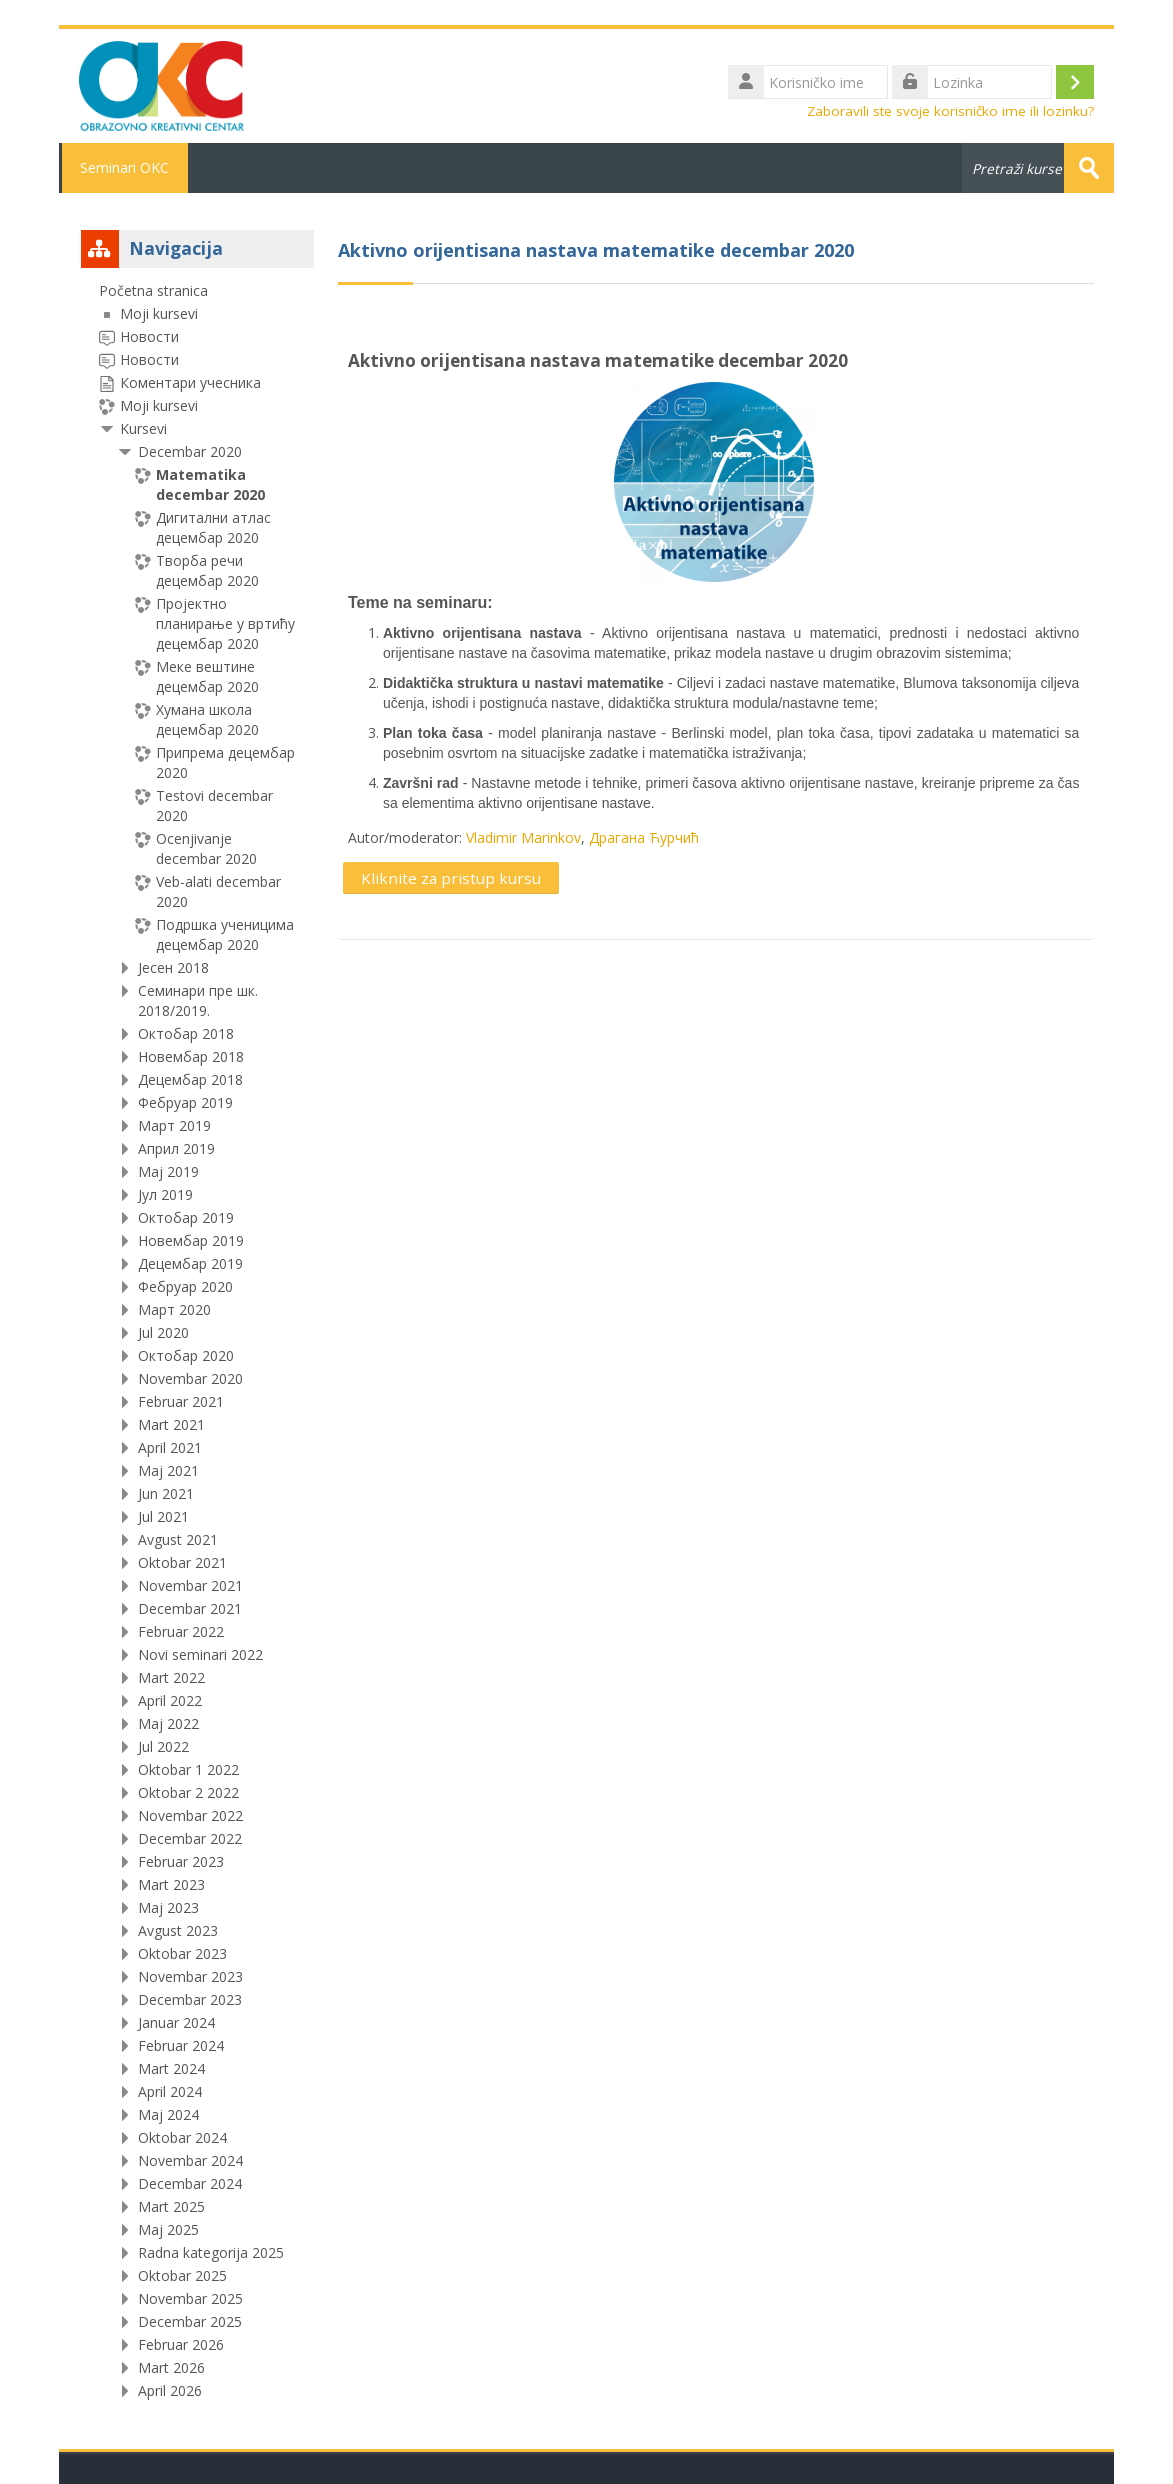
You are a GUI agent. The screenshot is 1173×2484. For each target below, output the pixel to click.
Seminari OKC (123, 167)
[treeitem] (198, 1341)
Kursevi (143, 428)
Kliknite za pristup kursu (451, 878)
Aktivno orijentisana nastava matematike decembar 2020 (598, 360)
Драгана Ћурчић (644, 837)
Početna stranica (153, 290)
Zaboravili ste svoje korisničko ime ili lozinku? (950, 111)
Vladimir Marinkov (523, 837)
